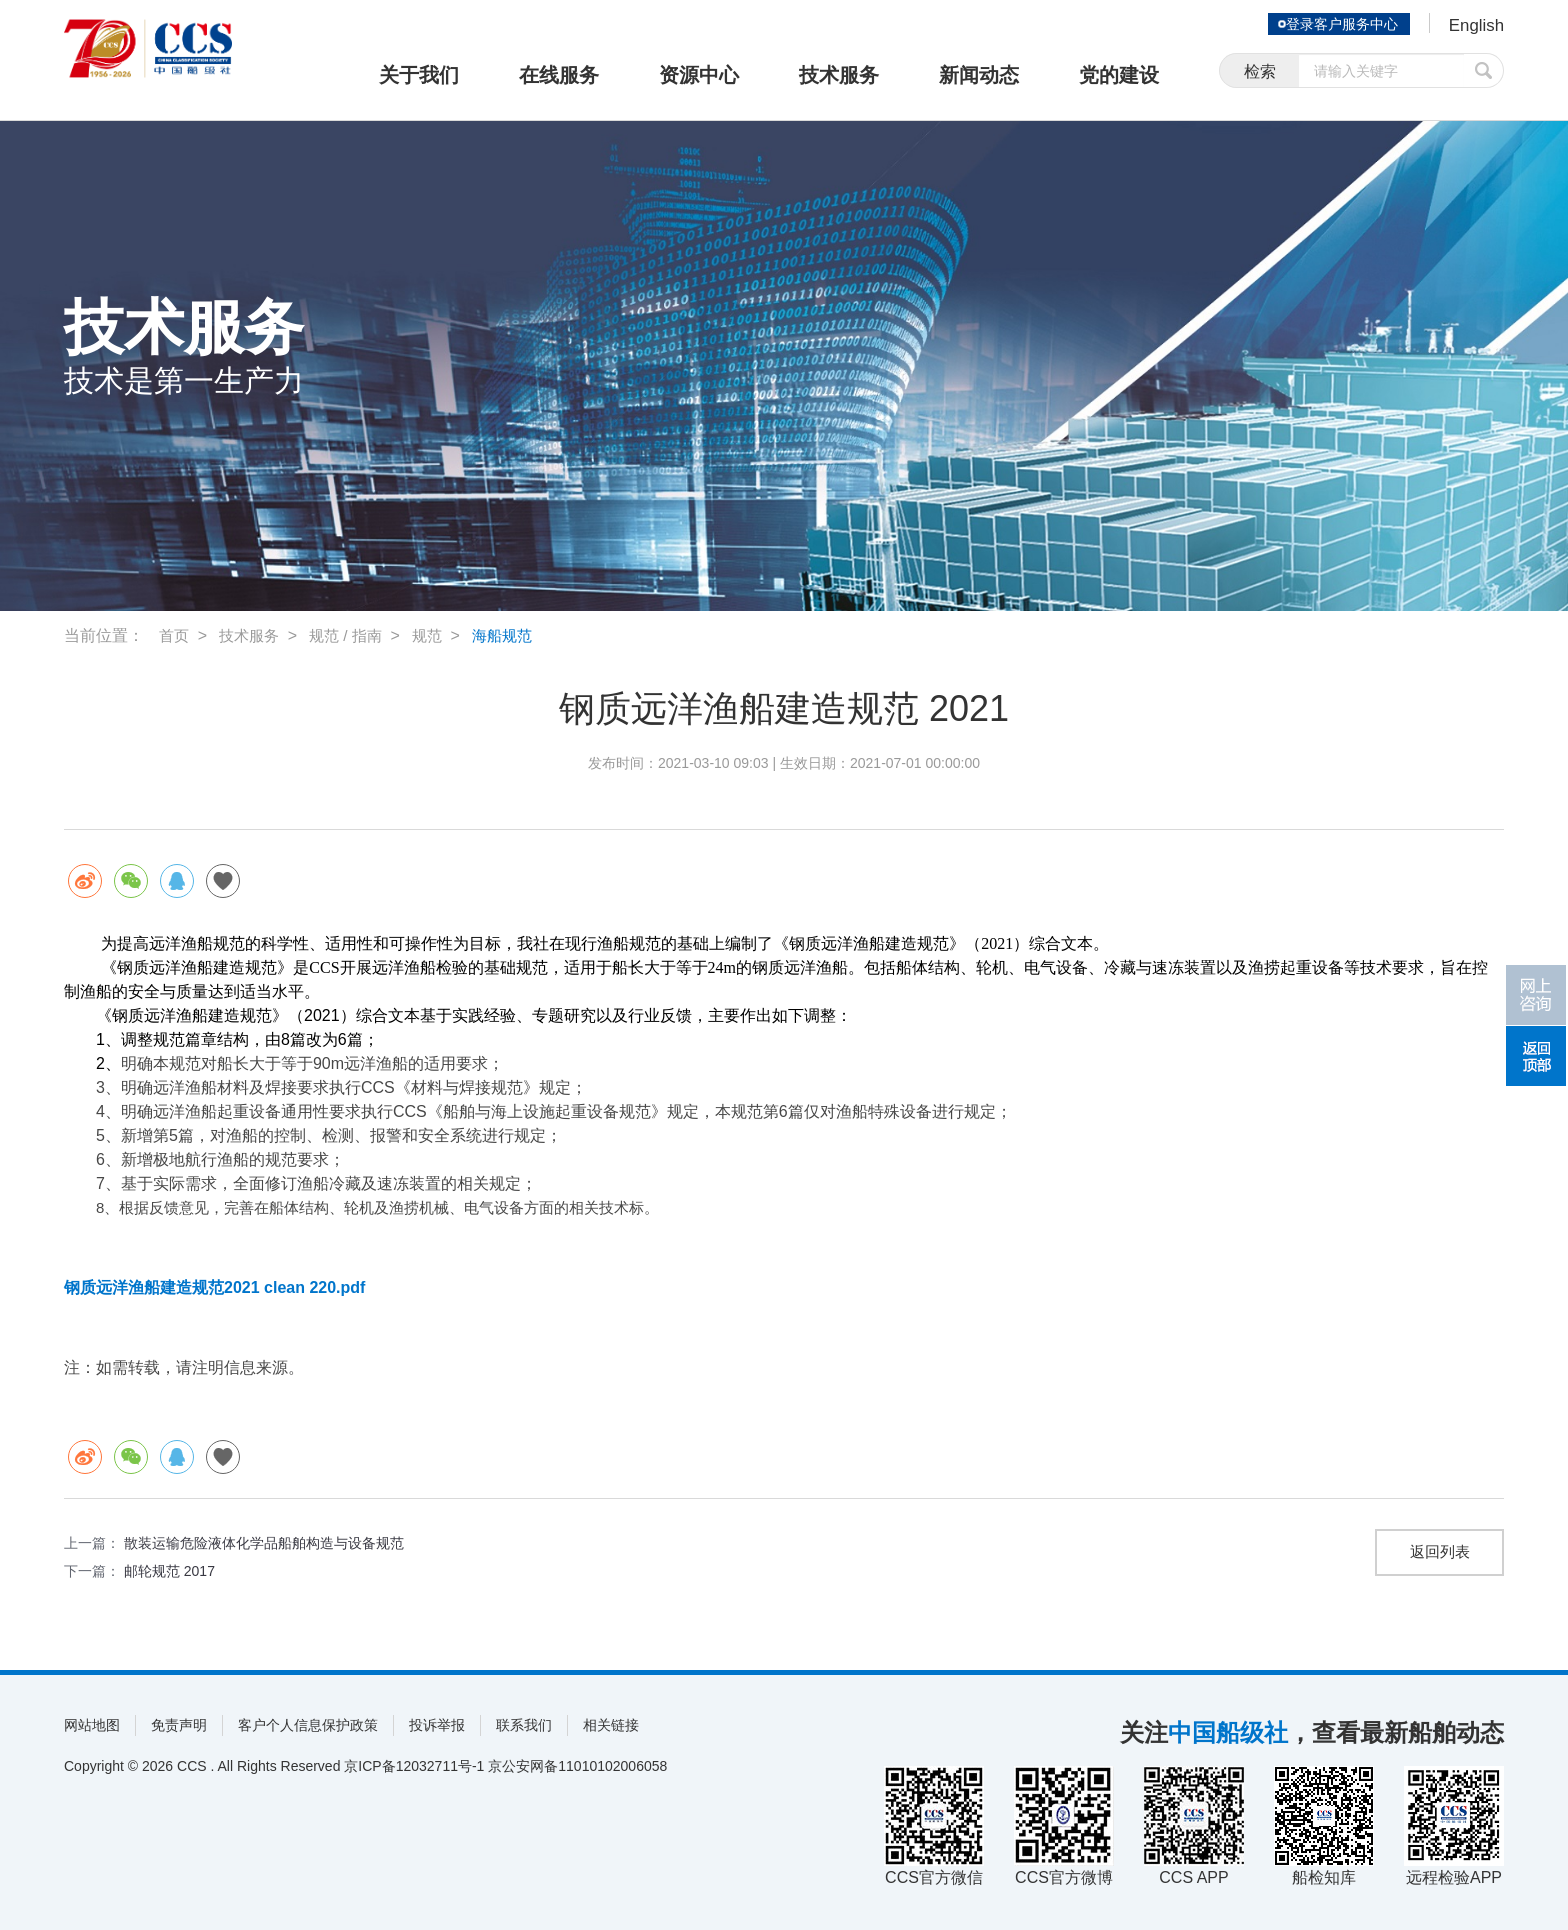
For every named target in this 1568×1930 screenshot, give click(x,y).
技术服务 (839, 75)
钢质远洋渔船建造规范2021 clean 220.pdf (214, 1287)
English (1474, 26)
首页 (175, 635)
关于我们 (419, 75)
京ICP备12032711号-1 (414, 1766)
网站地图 (92, 1725)
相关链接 (611, 1725)
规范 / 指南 (353, 635)
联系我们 (524, 1725)
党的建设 (1119, 75)
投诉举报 (437, 1725)
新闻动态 (979, 75)
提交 (1484, 72)
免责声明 (179, 1725)
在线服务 (559, 75)
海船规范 (516, 635)
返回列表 (1440, 1552)
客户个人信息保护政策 (308, 1725)
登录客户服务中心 (1338, 24)
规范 (438, 635)
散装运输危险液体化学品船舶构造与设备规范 (264, 1543)
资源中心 (699, 75)
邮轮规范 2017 (169, 1571)
